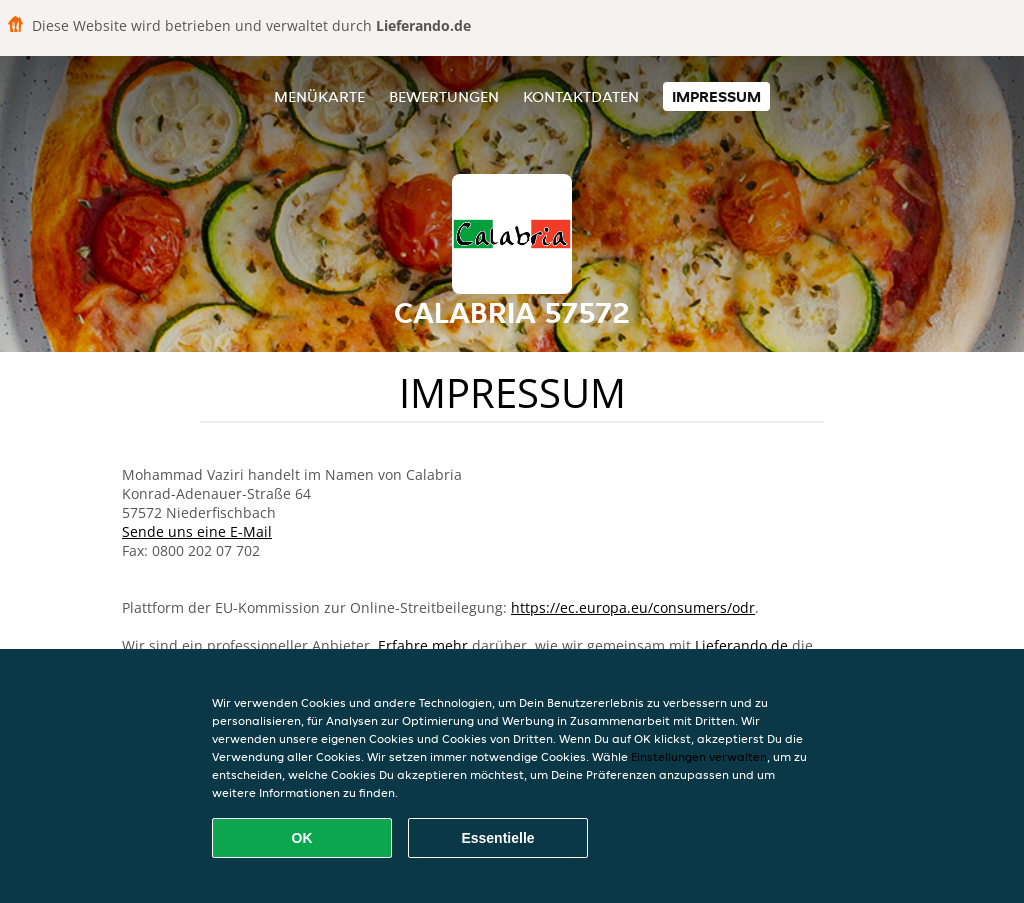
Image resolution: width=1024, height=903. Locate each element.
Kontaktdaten (581, 96)
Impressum (716, 96)
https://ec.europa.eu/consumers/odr (633, 607)
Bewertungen (444, 96)
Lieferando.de (741, 645)
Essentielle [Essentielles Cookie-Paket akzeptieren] (497, 838)
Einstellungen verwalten (699, 756)
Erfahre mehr (423, 645)
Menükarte (319, 96)
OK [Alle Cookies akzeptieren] (302, 838)
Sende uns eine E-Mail (197, 531)
